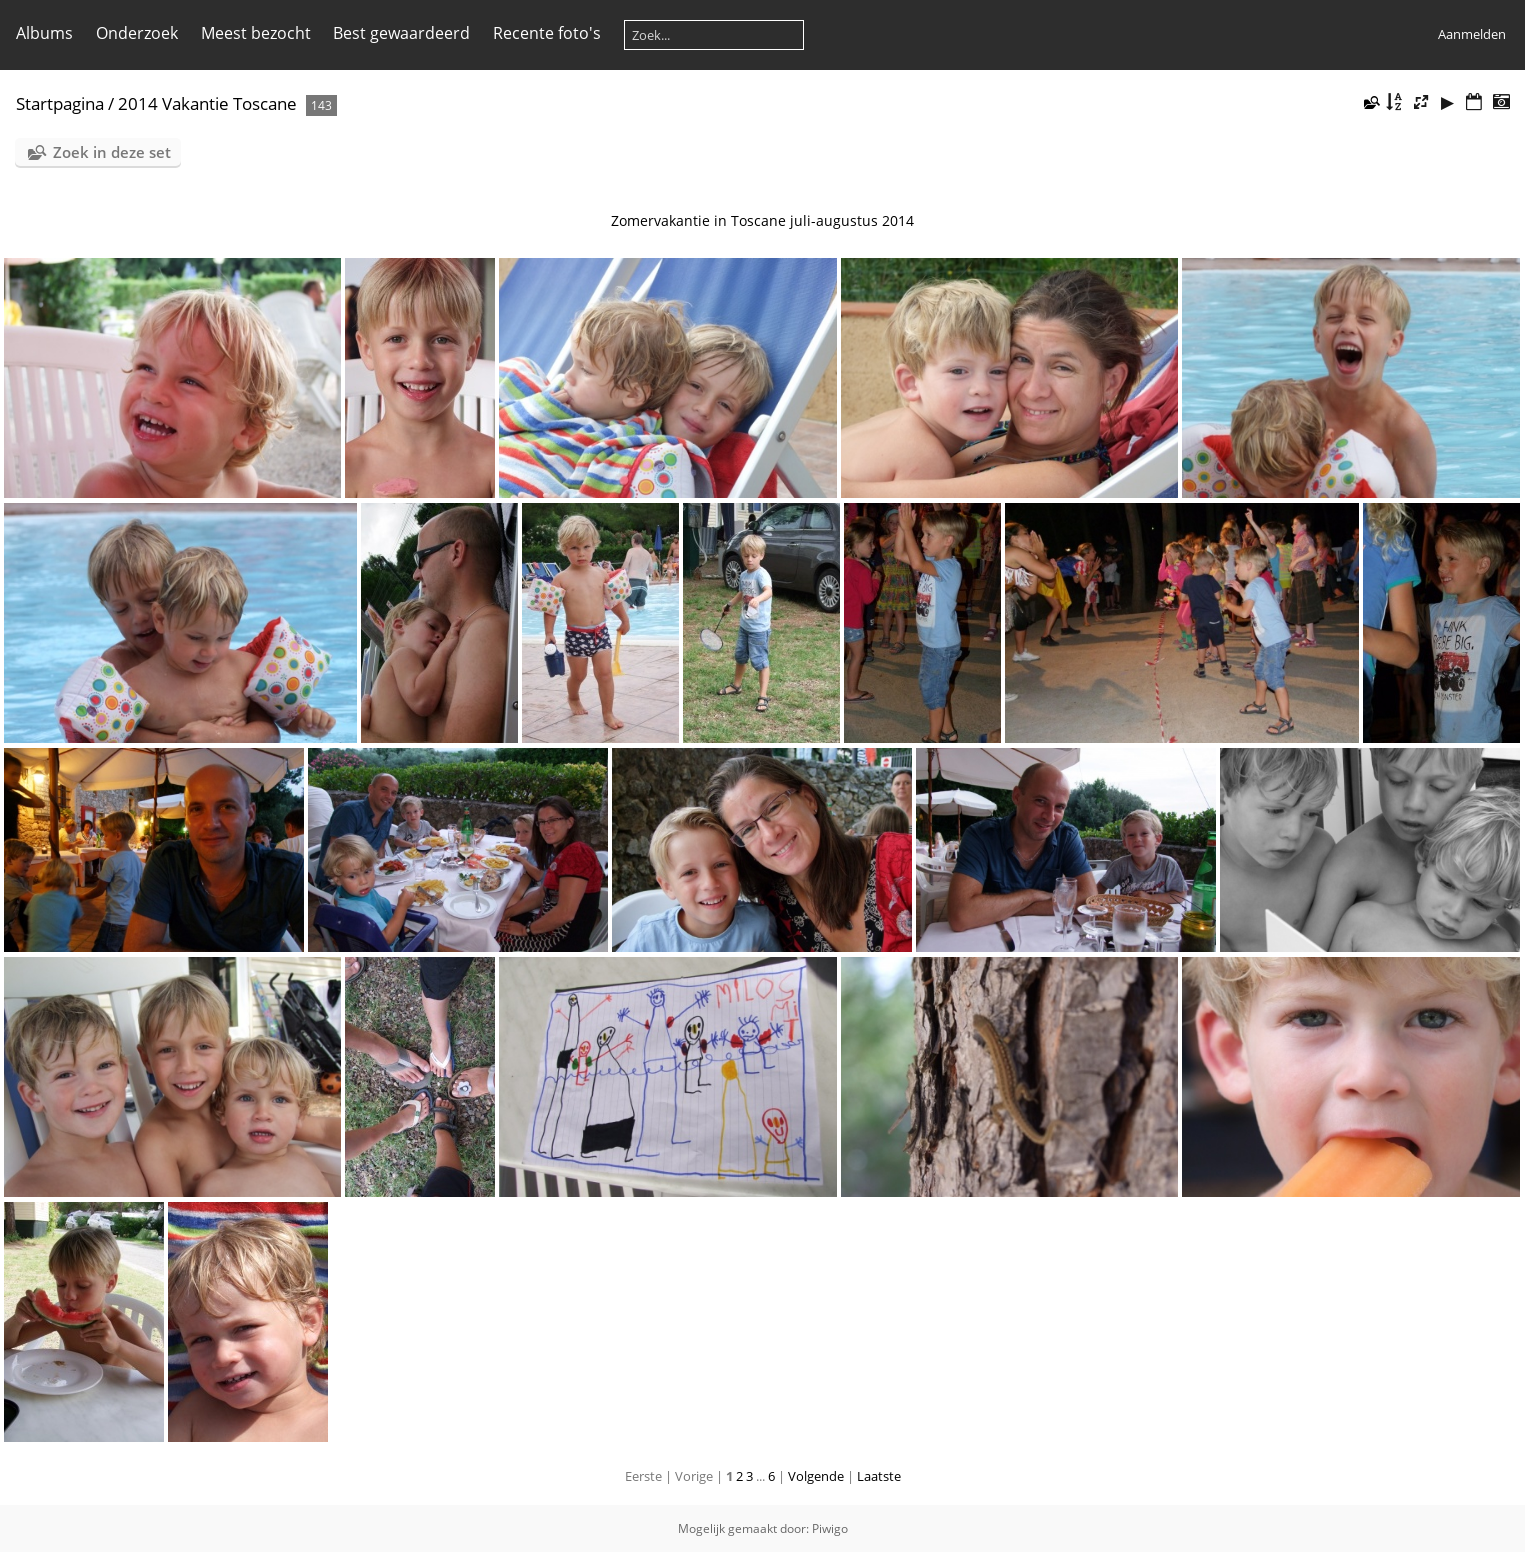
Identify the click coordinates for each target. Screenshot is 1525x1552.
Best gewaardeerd (401, 33)
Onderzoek (137, 33)
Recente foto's (547, 33)
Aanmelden (1472, 34)
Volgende (816, 1476)
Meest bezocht (256, 33)
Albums (44, 33)
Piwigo (830, 1528)
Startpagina (60, 103)
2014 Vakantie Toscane (207, 103)
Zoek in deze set (112, 152)
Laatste (879, 1476)
